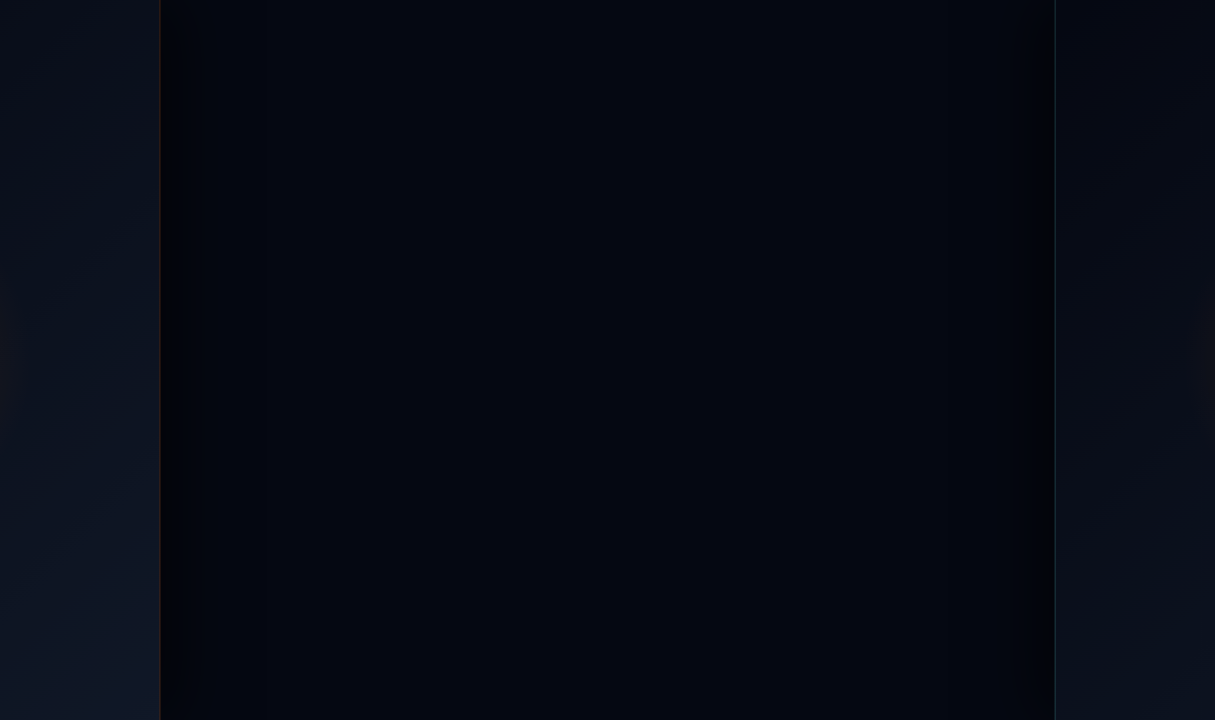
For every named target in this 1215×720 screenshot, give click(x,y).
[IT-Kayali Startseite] (310, 392)
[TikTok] (189, 552)
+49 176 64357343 (97, 19)
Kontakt (1032, 82)
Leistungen (418, 82)
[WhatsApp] (245, 552)
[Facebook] (77, 552)
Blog (942, 82)
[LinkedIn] (301, 552)
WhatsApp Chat (245, 19)
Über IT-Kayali (829, 82)
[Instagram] (133, 552)
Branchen (566, 82)
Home (309, 82)
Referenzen (690, 82)
